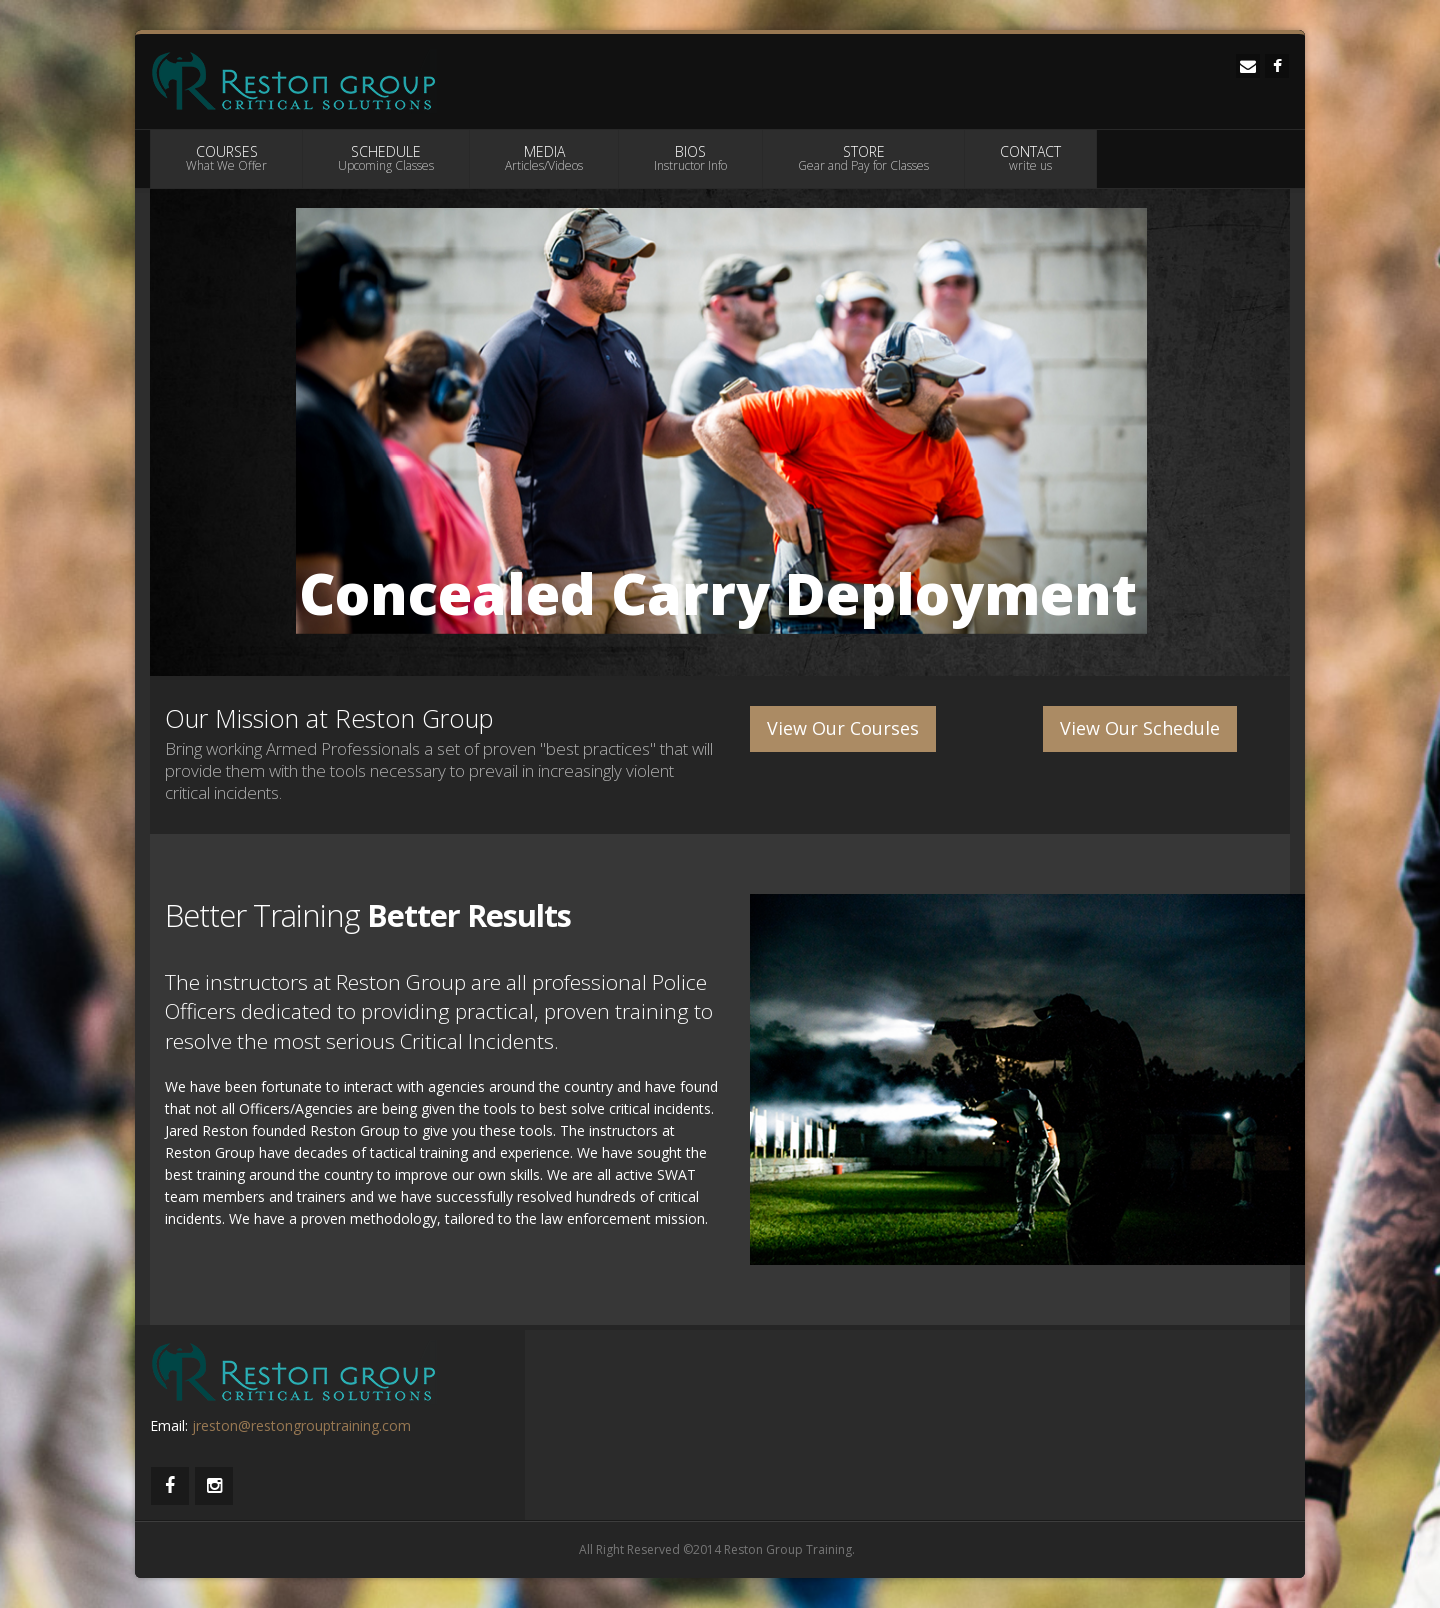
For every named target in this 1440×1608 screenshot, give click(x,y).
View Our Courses (843, 728)
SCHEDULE (386, 158)
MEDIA (544, 158)
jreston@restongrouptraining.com (301, 1425)
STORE (863, 158)
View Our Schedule (1140, 728)
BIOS (690, 158)
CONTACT (1030, 158)
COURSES (226, 158)
